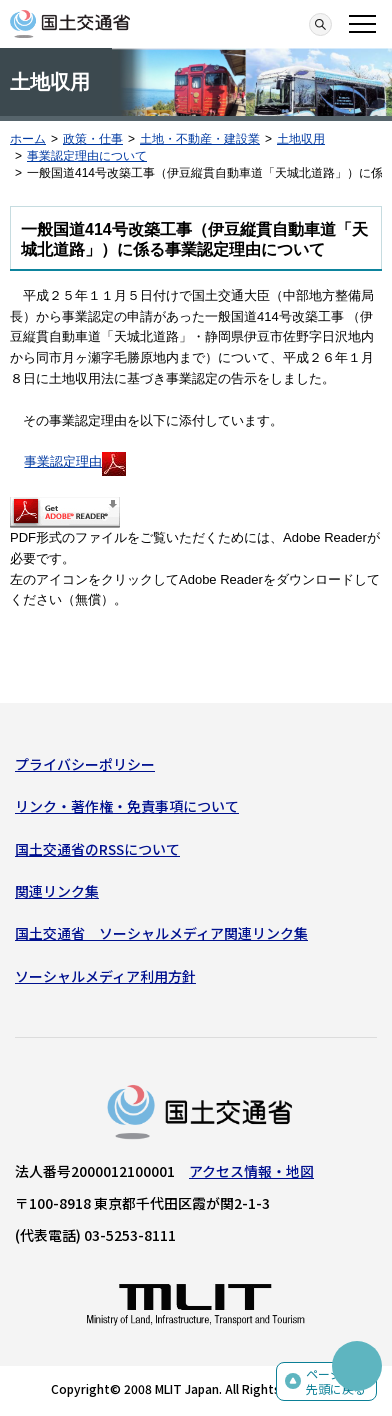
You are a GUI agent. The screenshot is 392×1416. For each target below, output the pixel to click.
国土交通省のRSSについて (97, 849)
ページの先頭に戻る (336, 1381)
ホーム (28, 139)
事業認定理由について (87, 156)
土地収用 (301, 139)
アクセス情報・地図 (251, 1171)
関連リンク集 (57, 891)
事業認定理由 (75, 461)
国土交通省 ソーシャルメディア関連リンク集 (161, 933)
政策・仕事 (93, 139)
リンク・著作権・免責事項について (127, 806)
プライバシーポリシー (85, 764)
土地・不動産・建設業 (200, 139)
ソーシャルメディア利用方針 (105, 976)
